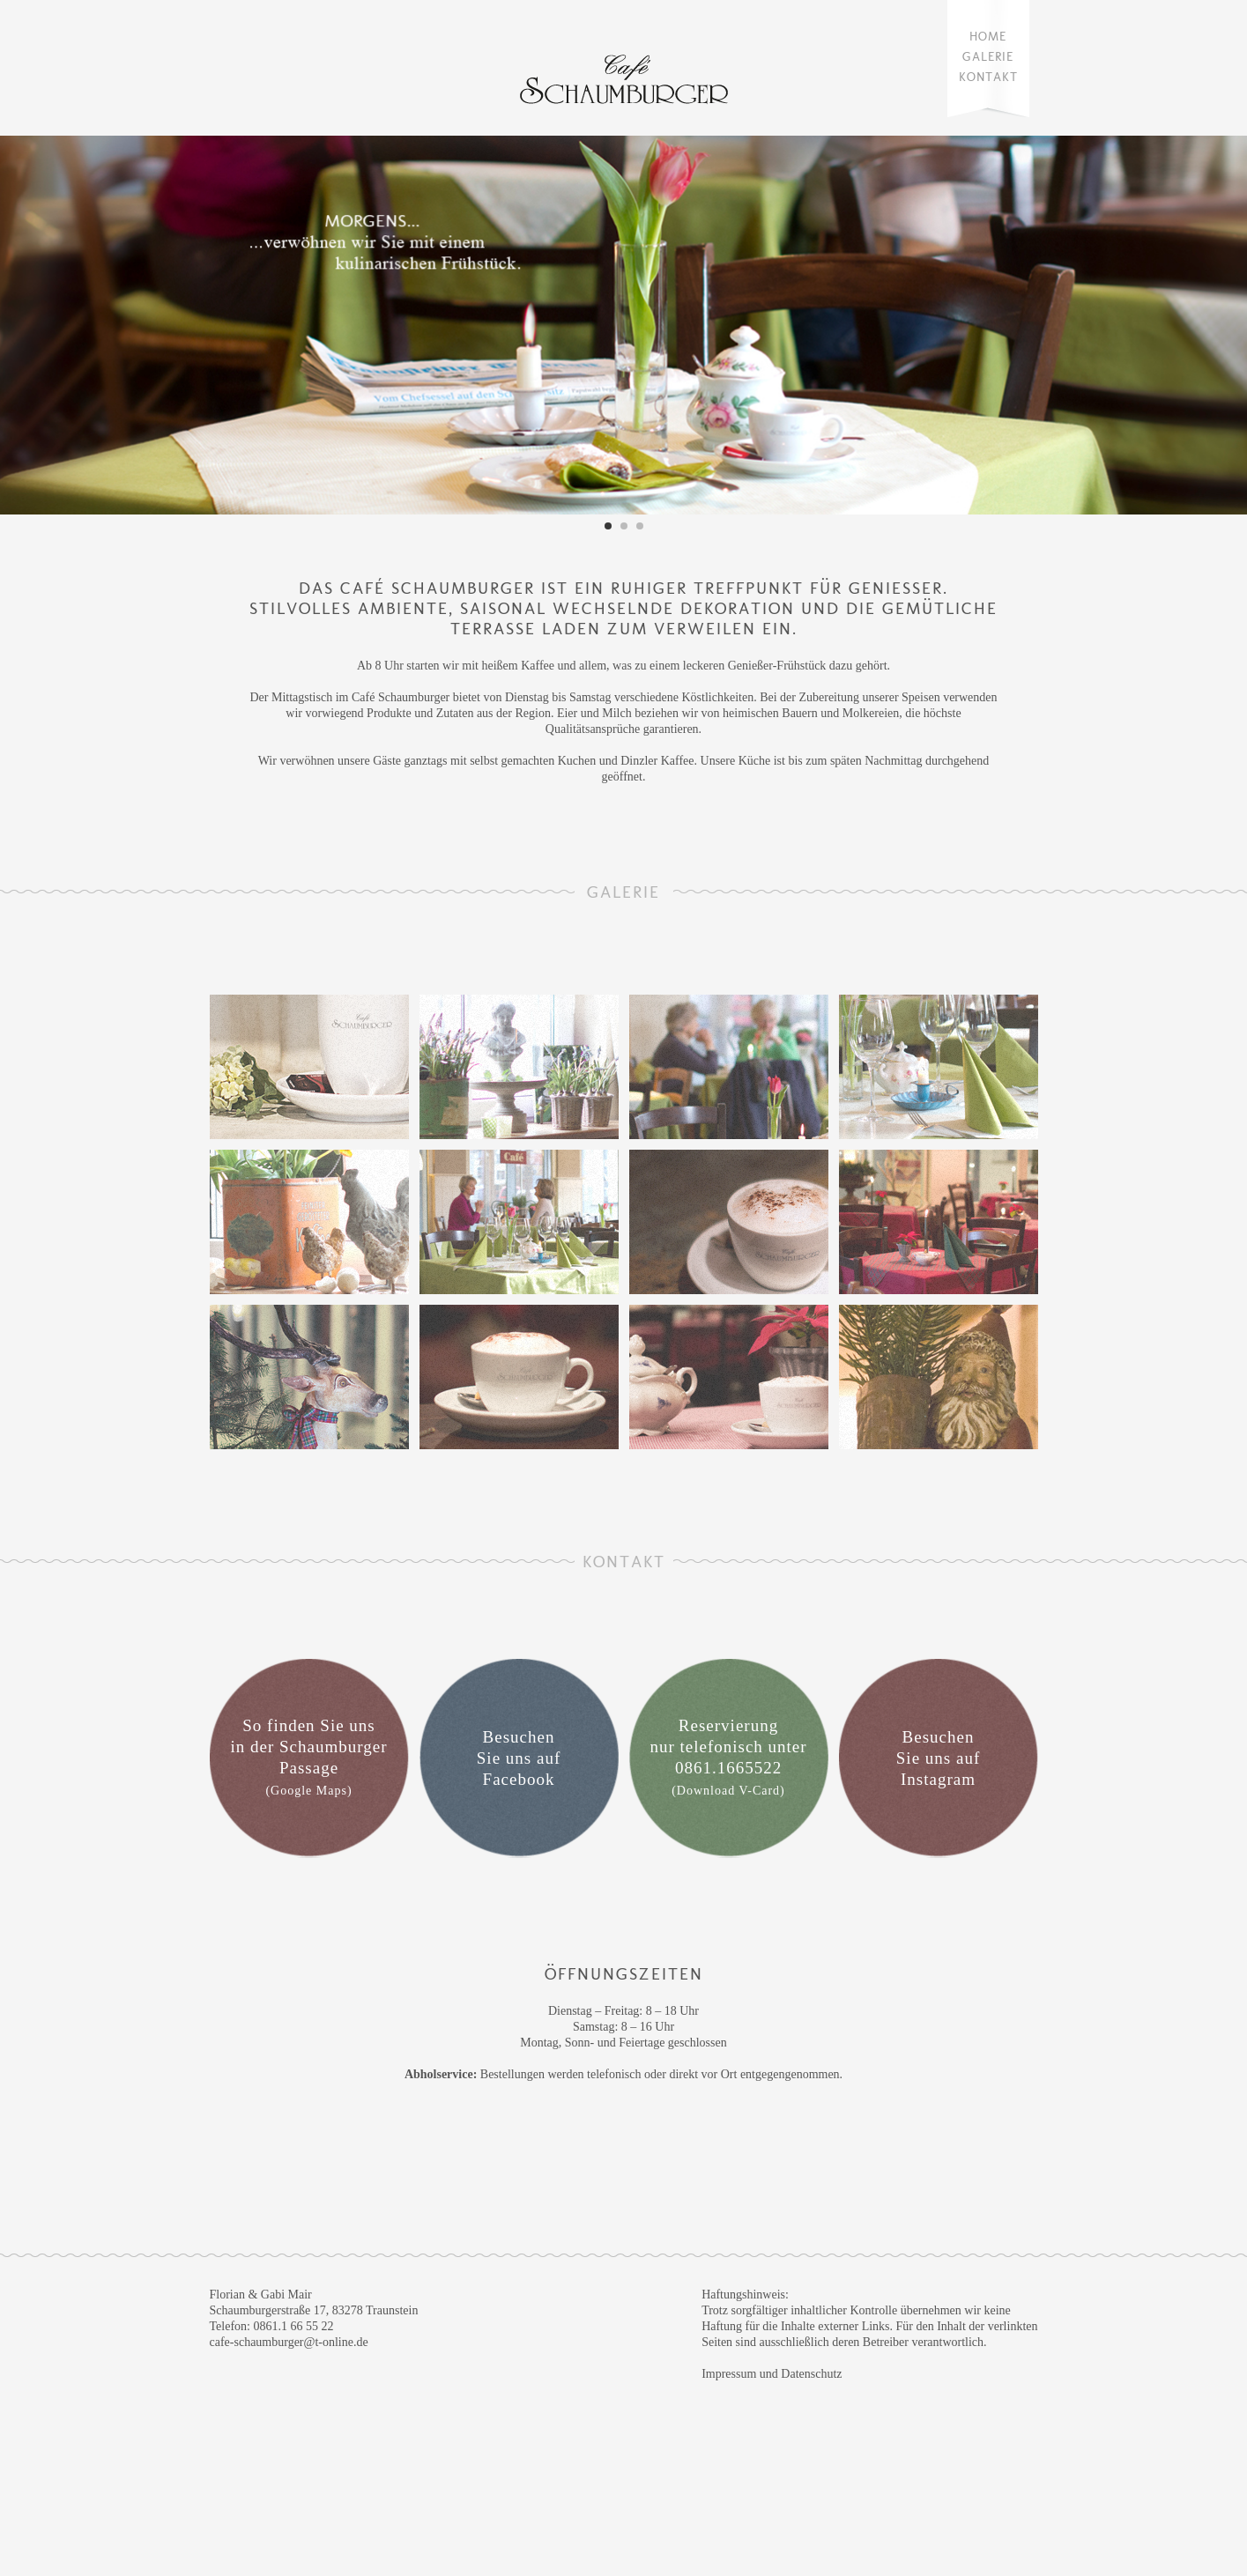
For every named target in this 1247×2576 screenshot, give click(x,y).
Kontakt (988, 77)
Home (987, 36)
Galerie (987, 56)
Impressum (728, 2373)
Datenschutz (811, 2373)
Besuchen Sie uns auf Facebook (518, 1758)
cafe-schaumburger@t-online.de (289, 2342)
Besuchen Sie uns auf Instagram (938, 1758)
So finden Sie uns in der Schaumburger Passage (309, 1756)
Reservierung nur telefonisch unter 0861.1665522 (727, 1756)
